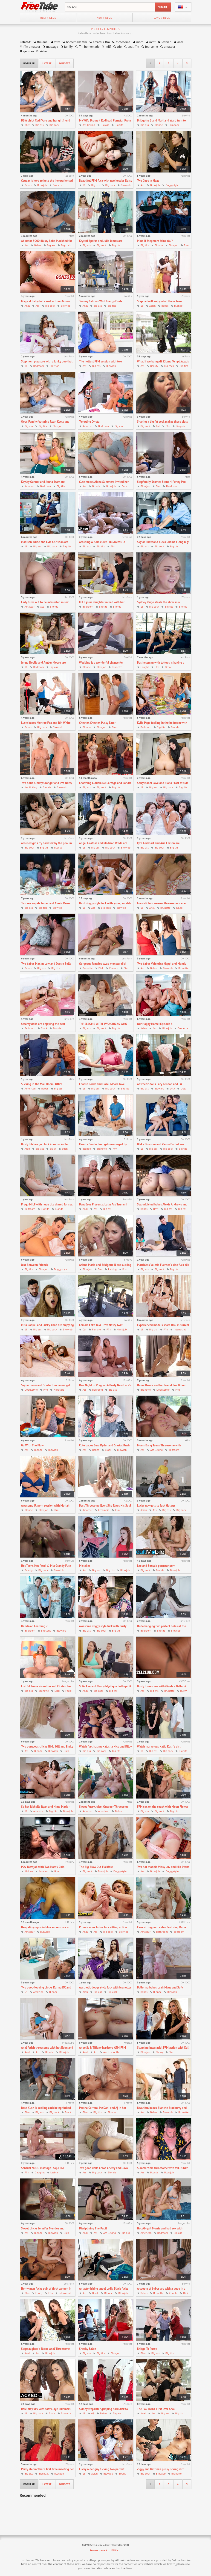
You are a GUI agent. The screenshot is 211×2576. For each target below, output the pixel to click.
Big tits (119, 125)
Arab (27, 1148)
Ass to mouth (111, 2052)
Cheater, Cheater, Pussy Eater (97, 723)
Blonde (158, 125)
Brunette (58, 185)
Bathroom (162, 1931)
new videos (104, 17)
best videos (48, 17)
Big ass (39, 125)
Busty (65, 1148)
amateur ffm (101, 42)
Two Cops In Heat (148, 181)
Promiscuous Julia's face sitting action (103, 1927)
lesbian (166, 42)
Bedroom (38, 366)
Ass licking (89, 125)
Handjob (122, 1329)
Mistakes (84, 1566)
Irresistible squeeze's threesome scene (161, 903)
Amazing (38, 1992)
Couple (173, 2293)
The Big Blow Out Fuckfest (96, 1867)
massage (52, 47)
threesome (123, 42)
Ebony (159, 2052)
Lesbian (54, 2172)
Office (168, 667)
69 (26, 1992)
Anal (27, 305)
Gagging (39, 2172)
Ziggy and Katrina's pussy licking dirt (160, 2469)
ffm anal (43, 42)
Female (113, 968)
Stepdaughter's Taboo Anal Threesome (45, 2349)
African (29, 1871)
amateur (169, 47)
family (68, 47)
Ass (143, 185)
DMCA (114, 2550)
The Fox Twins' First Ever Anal (156, 2409)
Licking (112, 1269)
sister (43, 51)
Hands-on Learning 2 (34, 1626)
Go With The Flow (32, 1445)
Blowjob (42, 185)
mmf (152, 42)
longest (64, 63)
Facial (68, 1690)
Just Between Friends (34, 1265)
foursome (151, 47)
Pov (124, 1269)
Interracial (180, 1329)
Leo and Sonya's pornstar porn (156, 1566)
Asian (152, 305)
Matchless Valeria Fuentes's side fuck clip (163, 1265)
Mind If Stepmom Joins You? (155, 241)
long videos (161, 17)
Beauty (154, 366)
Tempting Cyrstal (90, 422)
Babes (28, 185)
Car (85, 1329)
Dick (101, 968)
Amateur (87, 426)
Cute (124, 486)
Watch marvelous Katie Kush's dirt (159, 1746)
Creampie (103, 1510)
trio (119, 47)
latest (47, 63)
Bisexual (44, 2473)
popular (29, 63)
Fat (158, 426)
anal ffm (133, 47)
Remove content (98, 2550)
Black (44, 1028)
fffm (57, 42)
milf (108, 47)
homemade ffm (76, 42)
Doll (183, 1088)
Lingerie (180, 426)
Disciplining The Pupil (93, 2228)
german (28, 51)
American (30, 1088)
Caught (145, 667)
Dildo (179, 907)
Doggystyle (172, 185)
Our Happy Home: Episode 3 (155, 1024)
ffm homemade (89, 47)
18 (84, 185)
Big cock (54, 125)
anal (180, 42)
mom (139, 42)
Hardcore (171, 486)
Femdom (174, 125)
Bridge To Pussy (147, 2349)
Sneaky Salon (87, 2349)
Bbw (27, 125)
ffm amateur (31, 47)
